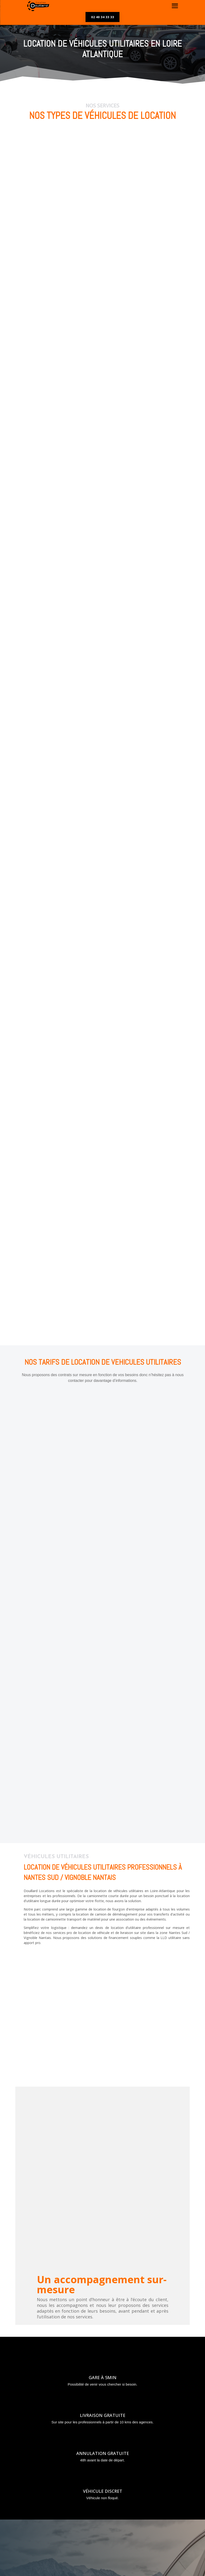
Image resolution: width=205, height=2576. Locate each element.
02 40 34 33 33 (102, 18)
